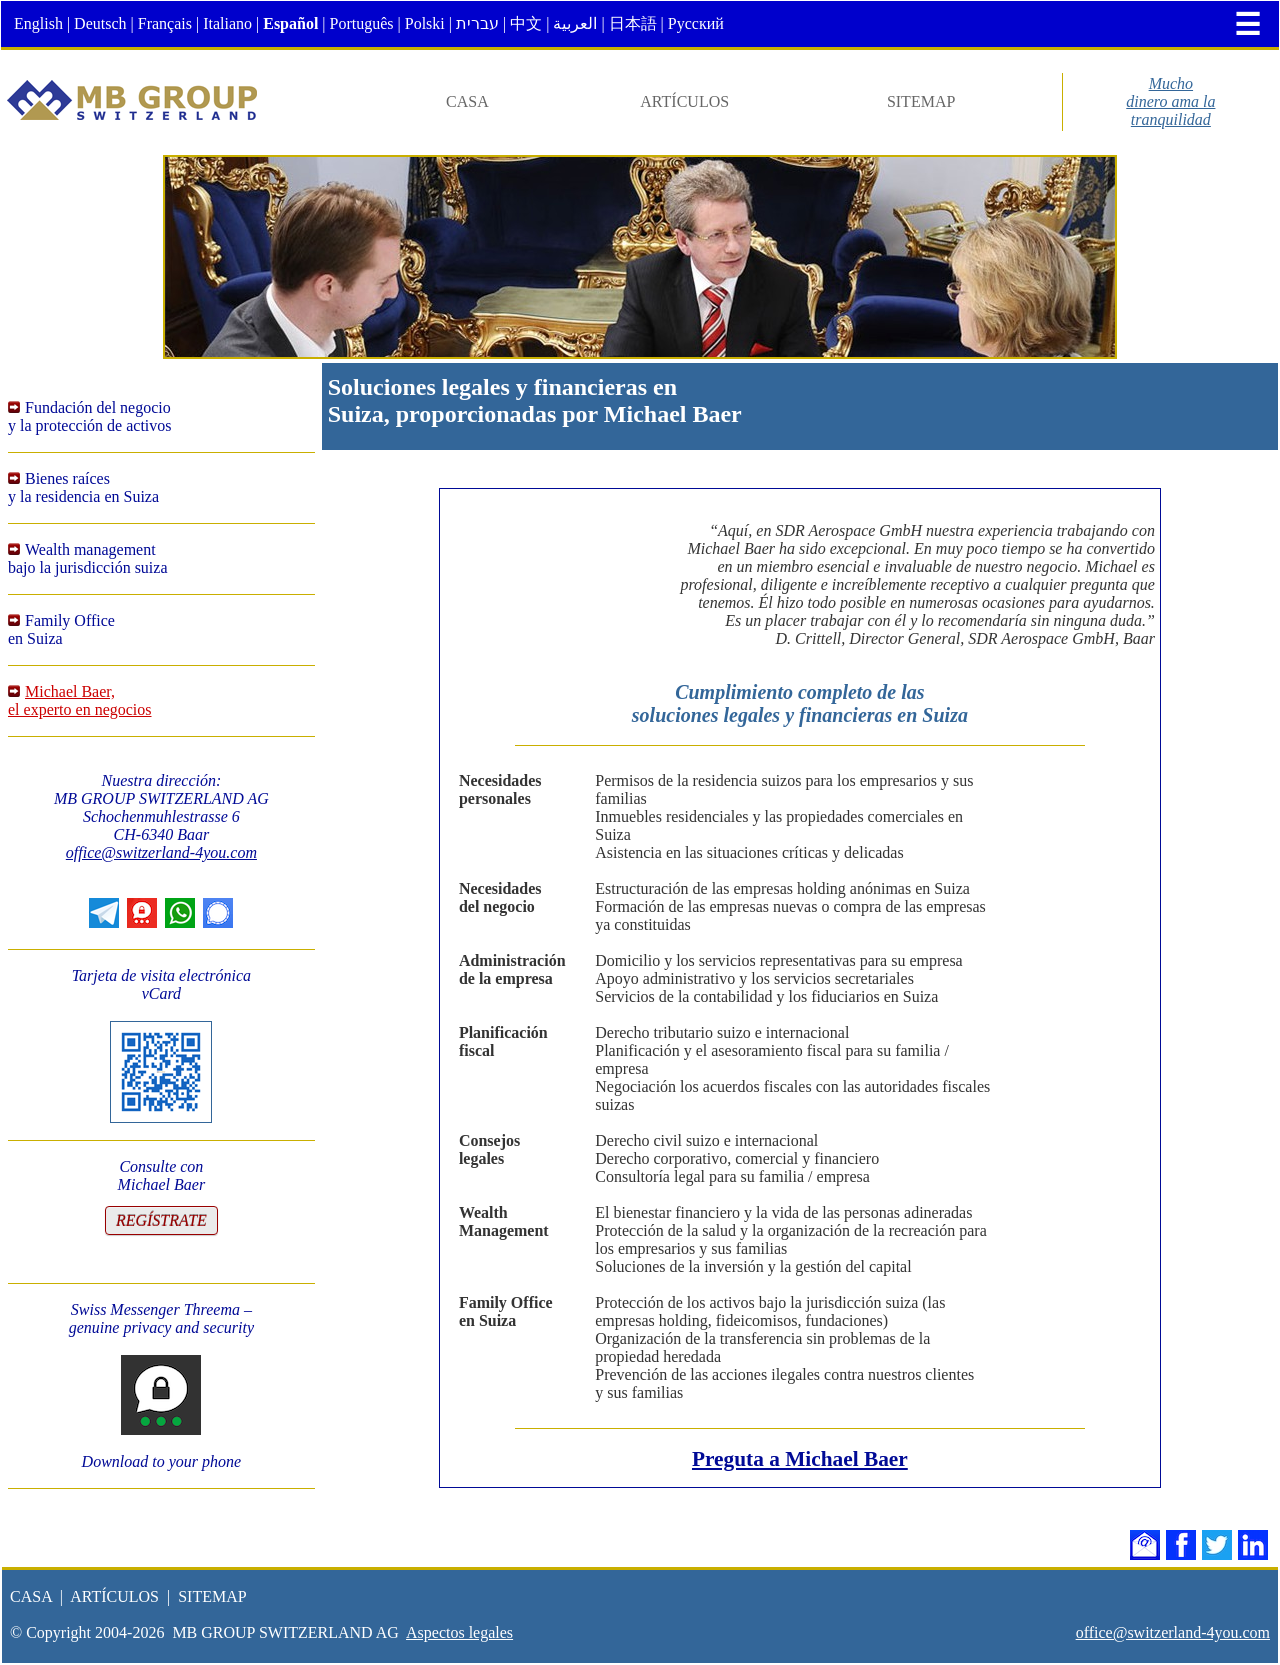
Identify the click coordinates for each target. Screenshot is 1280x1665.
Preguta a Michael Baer (800, 1459)
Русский (696, 23)
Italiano (227, 23)
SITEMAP (921, 101)
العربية (575, 23)
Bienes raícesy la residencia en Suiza (83, 487)
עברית (477, 23)
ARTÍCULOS (684, 101)
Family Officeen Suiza (61, 629)
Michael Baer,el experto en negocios (80, 700)
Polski (425, 23)
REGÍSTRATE (161, 1220)
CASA (467, 101)
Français (165, 23)
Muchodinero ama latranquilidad (1170, 101)
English (38, 23)
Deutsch (100, 23)
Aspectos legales (459, 1632)
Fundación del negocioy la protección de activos (90, 416)
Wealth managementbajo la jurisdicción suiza (88, 558)
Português (362, 23)
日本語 (633, 23)
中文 (526, 23)
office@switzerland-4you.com (161, 852)
